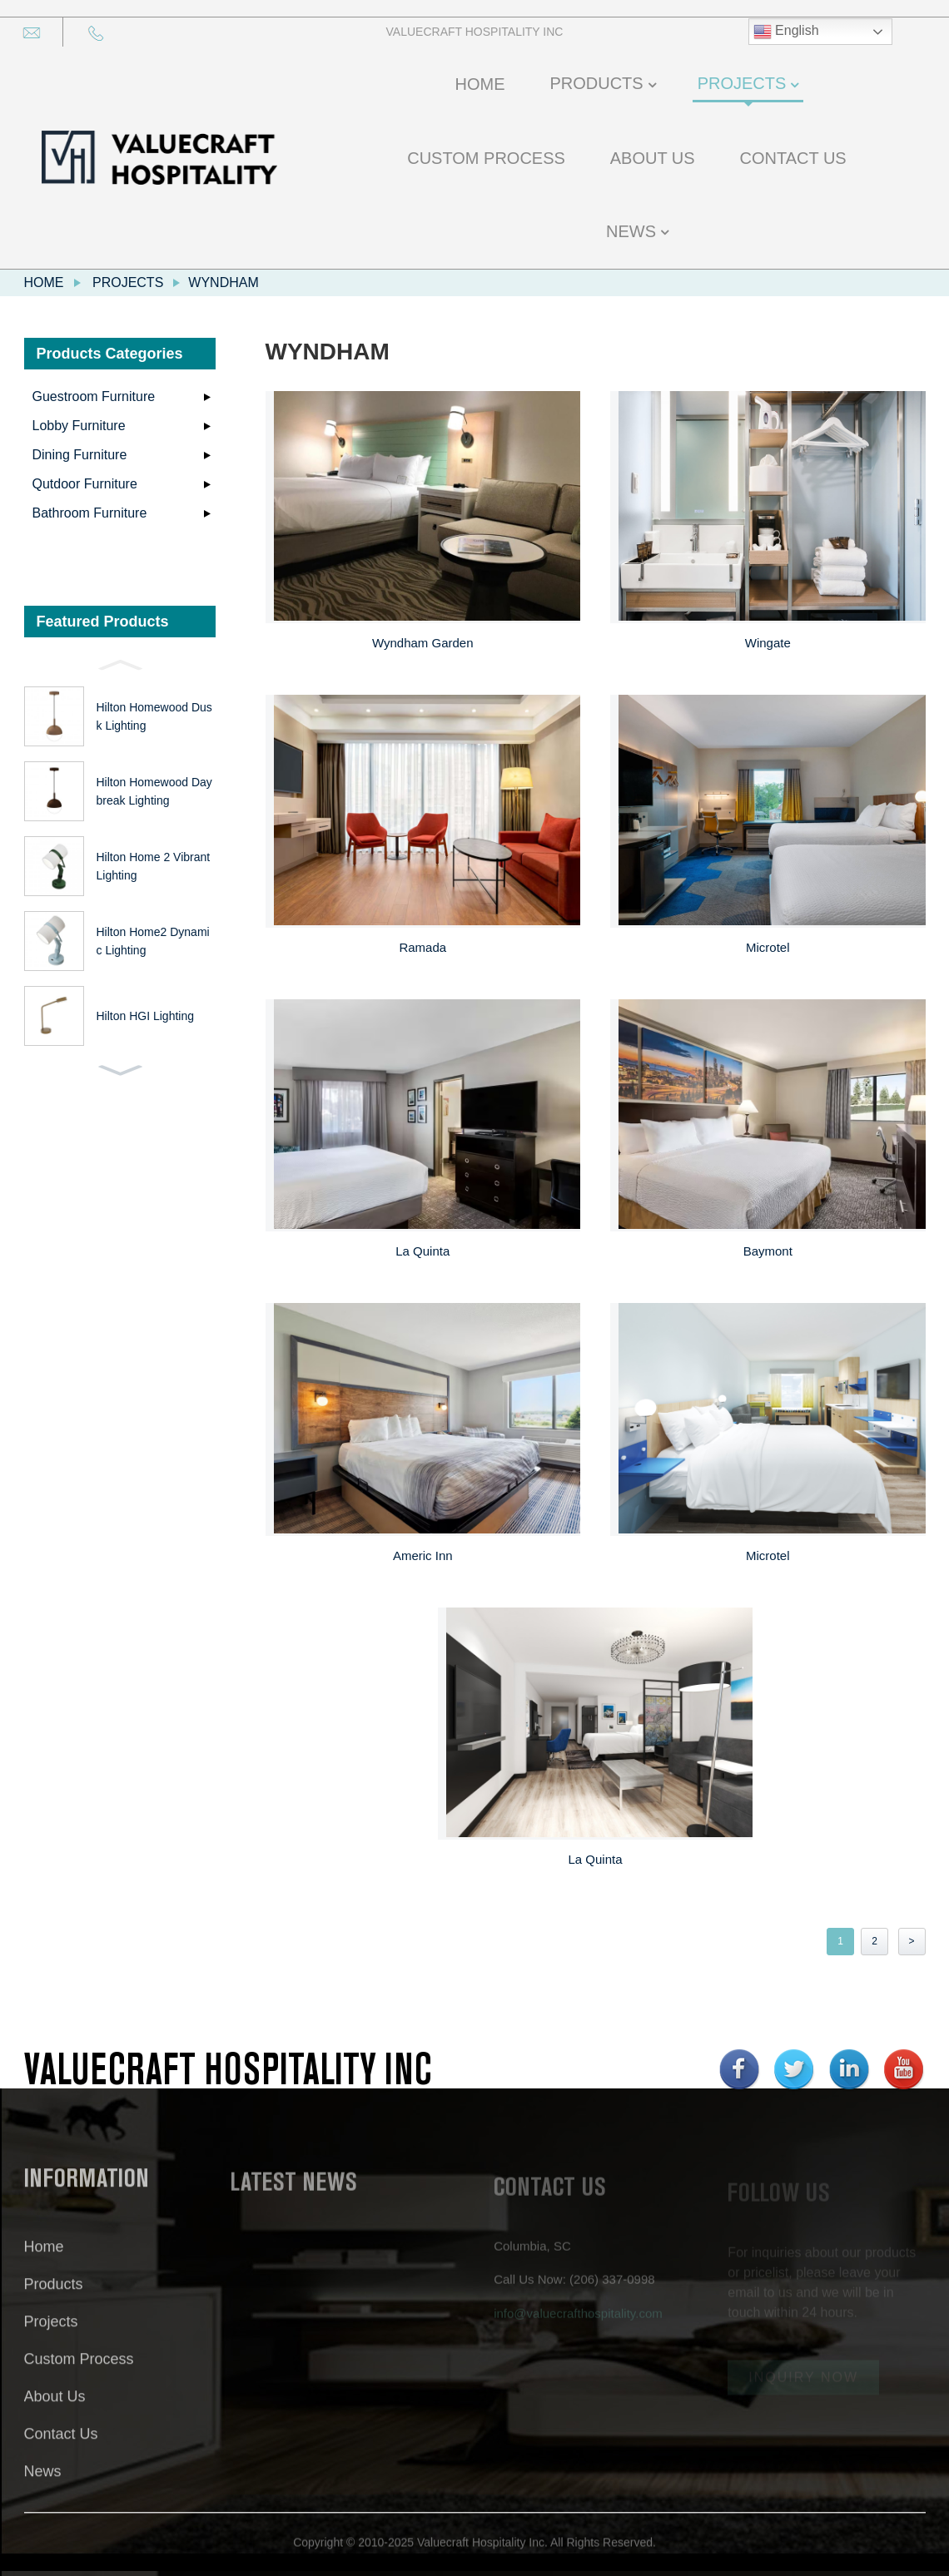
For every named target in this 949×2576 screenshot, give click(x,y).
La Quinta (422, 1251)
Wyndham (223, 282)
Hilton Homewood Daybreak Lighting (154, 791)
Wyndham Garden (423, 643)
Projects (127, 282)
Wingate (768, 643)
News (43, 2487)
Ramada (422, 947)
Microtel (768, 947)
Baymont (767, 1251)
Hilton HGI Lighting (146, 1016)
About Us (55, 2413)
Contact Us (61, 2450)
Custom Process (79, 2375)
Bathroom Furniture (89, 513)
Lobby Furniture (79, 426)
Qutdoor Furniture (84, 484)
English (786, 32)
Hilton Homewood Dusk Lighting (154, 716)
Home (44, 282)
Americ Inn (423, 1555)
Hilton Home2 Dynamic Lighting (153, 941)
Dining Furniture (79, 455)
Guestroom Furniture (94, 396)
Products (53, 2300)
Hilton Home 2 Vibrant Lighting (154, 866)
